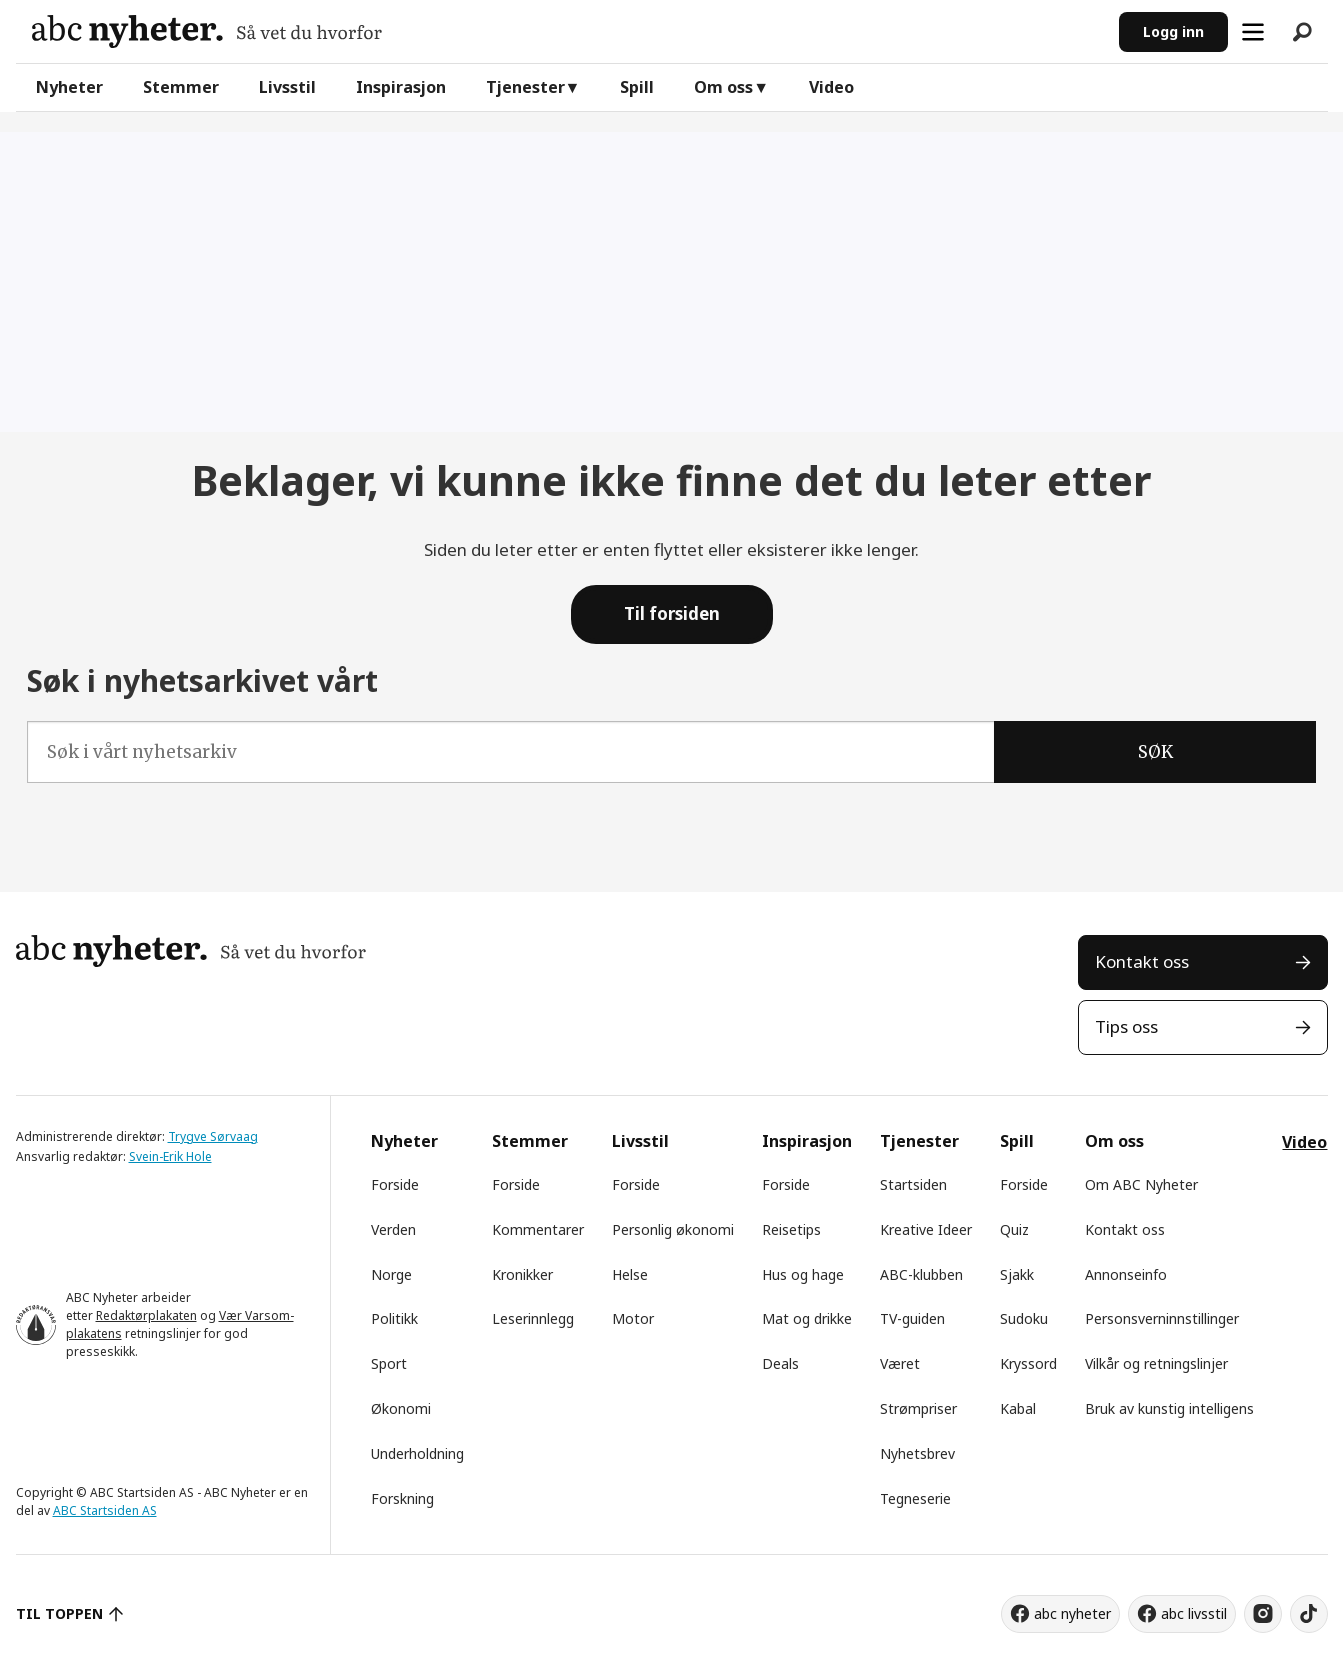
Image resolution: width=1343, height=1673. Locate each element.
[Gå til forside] (207, 31)
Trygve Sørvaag (213, 1136)
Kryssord (1028, 1363)
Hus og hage (803, 1274)
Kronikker (522, 1274)
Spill (637, 87)
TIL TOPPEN (60, 1613)
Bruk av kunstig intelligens (1169, 1408)
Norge (391, 1274)
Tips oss (1126, 1026)
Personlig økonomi (673, 1229)
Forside (395, 1184)
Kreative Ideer (926, 1229)
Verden (393, 1229)
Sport (389, 1363)
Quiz (1014, 1229)
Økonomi (401, 1408)
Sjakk (1017, 1274)
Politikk (394, 1318)
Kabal (1018, 1408)
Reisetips (791, 1229)
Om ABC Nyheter (1141, 1184)
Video (831, 87)
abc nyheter (1072, 1613)
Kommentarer (538, 1229)
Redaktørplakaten (146, 1315)
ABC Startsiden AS (105, 1510)
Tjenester (525, 87)
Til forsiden (672, 613)
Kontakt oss (1142, 961)
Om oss (723, 87)
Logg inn (1173, 31)
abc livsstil (1194, 1613)
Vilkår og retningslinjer (1156, 1363)
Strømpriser (918, 1408)
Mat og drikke (807, 1318)
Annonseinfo (1126, 1274)
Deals (780, 1363)
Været (900, 1363)
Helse (630, 1274)
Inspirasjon (401, 87)
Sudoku (1024, 1318)
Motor (633, 1318)
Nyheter (69, 87)
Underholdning (417, 1453)
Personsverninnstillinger (1162, 1318)
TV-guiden (912, 1318)
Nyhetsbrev (917, 1453)
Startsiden (913, 1184)
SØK (1155, 752)
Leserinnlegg (533, 1318)
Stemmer (181, 87)
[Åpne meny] (1253, 32)
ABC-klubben (921, 1274)
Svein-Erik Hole (170, 1156)
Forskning (402, 1498)
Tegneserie (915, 1498)
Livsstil (287, 87)
